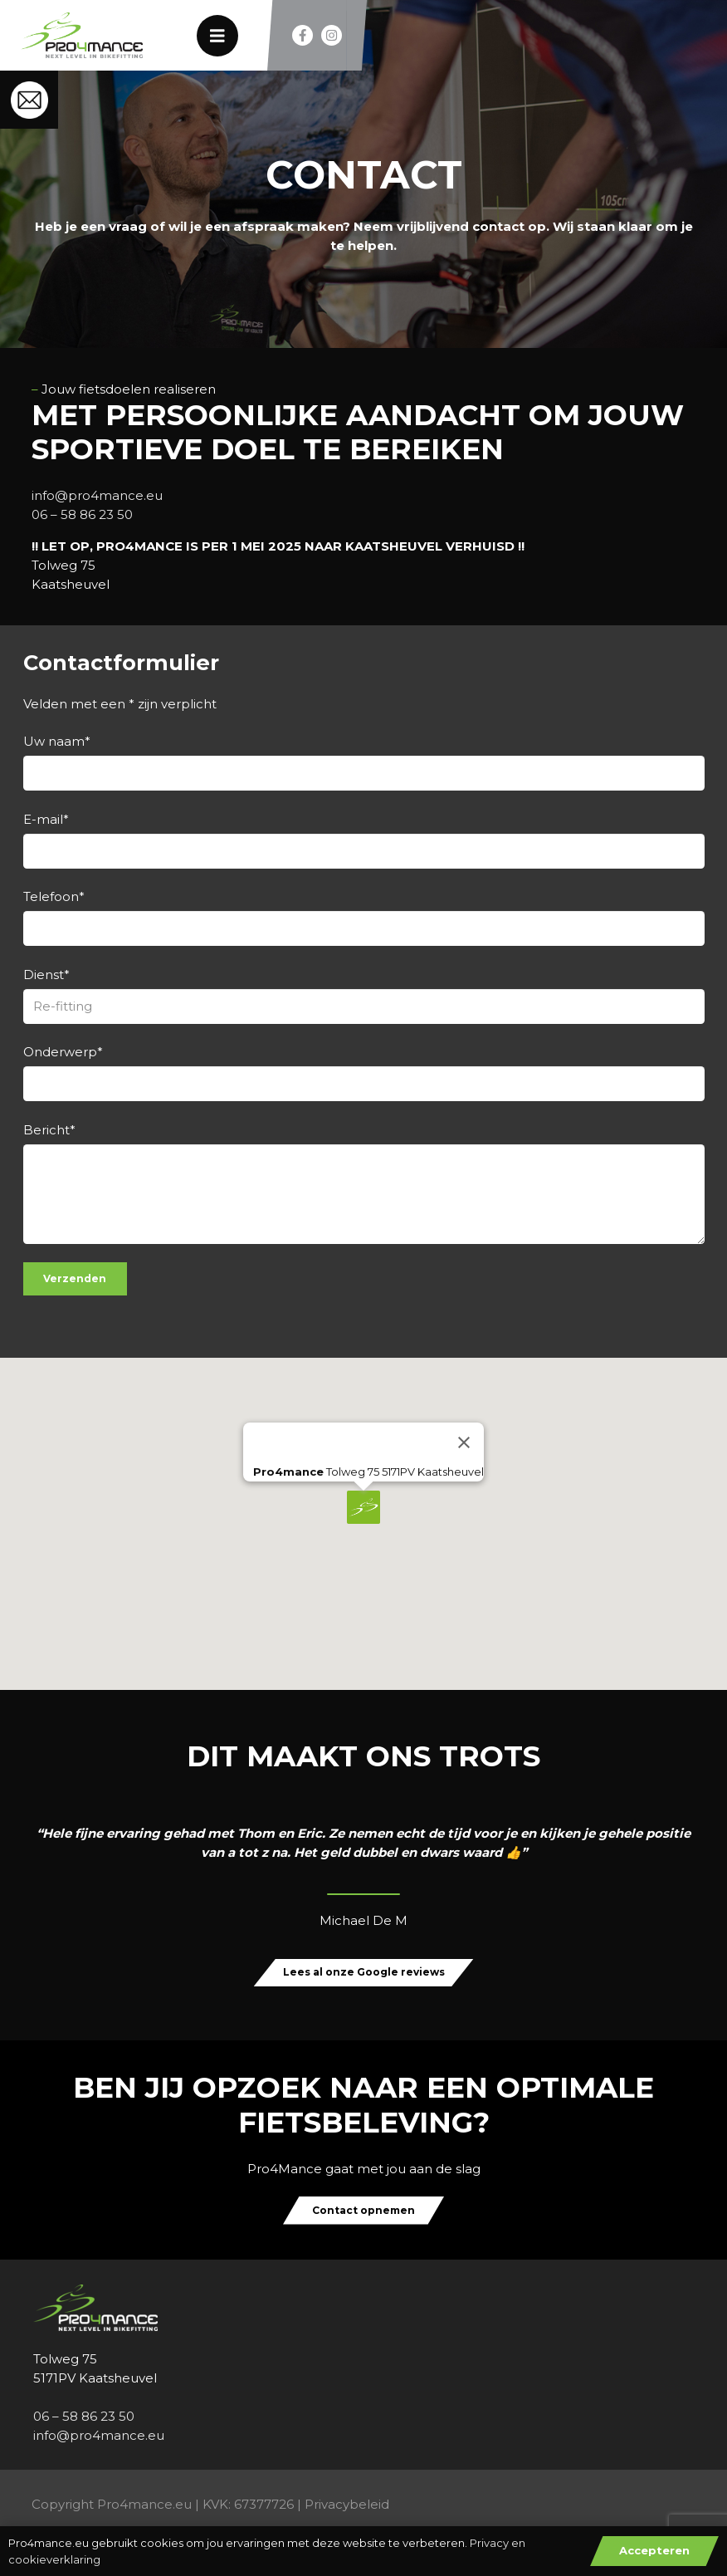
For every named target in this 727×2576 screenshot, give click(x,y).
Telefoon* (364, 917)
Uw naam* (364, 762)
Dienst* (364, 995)
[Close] (464, 1442)
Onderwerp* (364, 1072)
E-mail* (364, 840)
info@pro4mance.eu (97, 495)
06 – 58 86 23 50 (82, 514)
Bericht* (364, 1183)
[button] (363, 1507)
